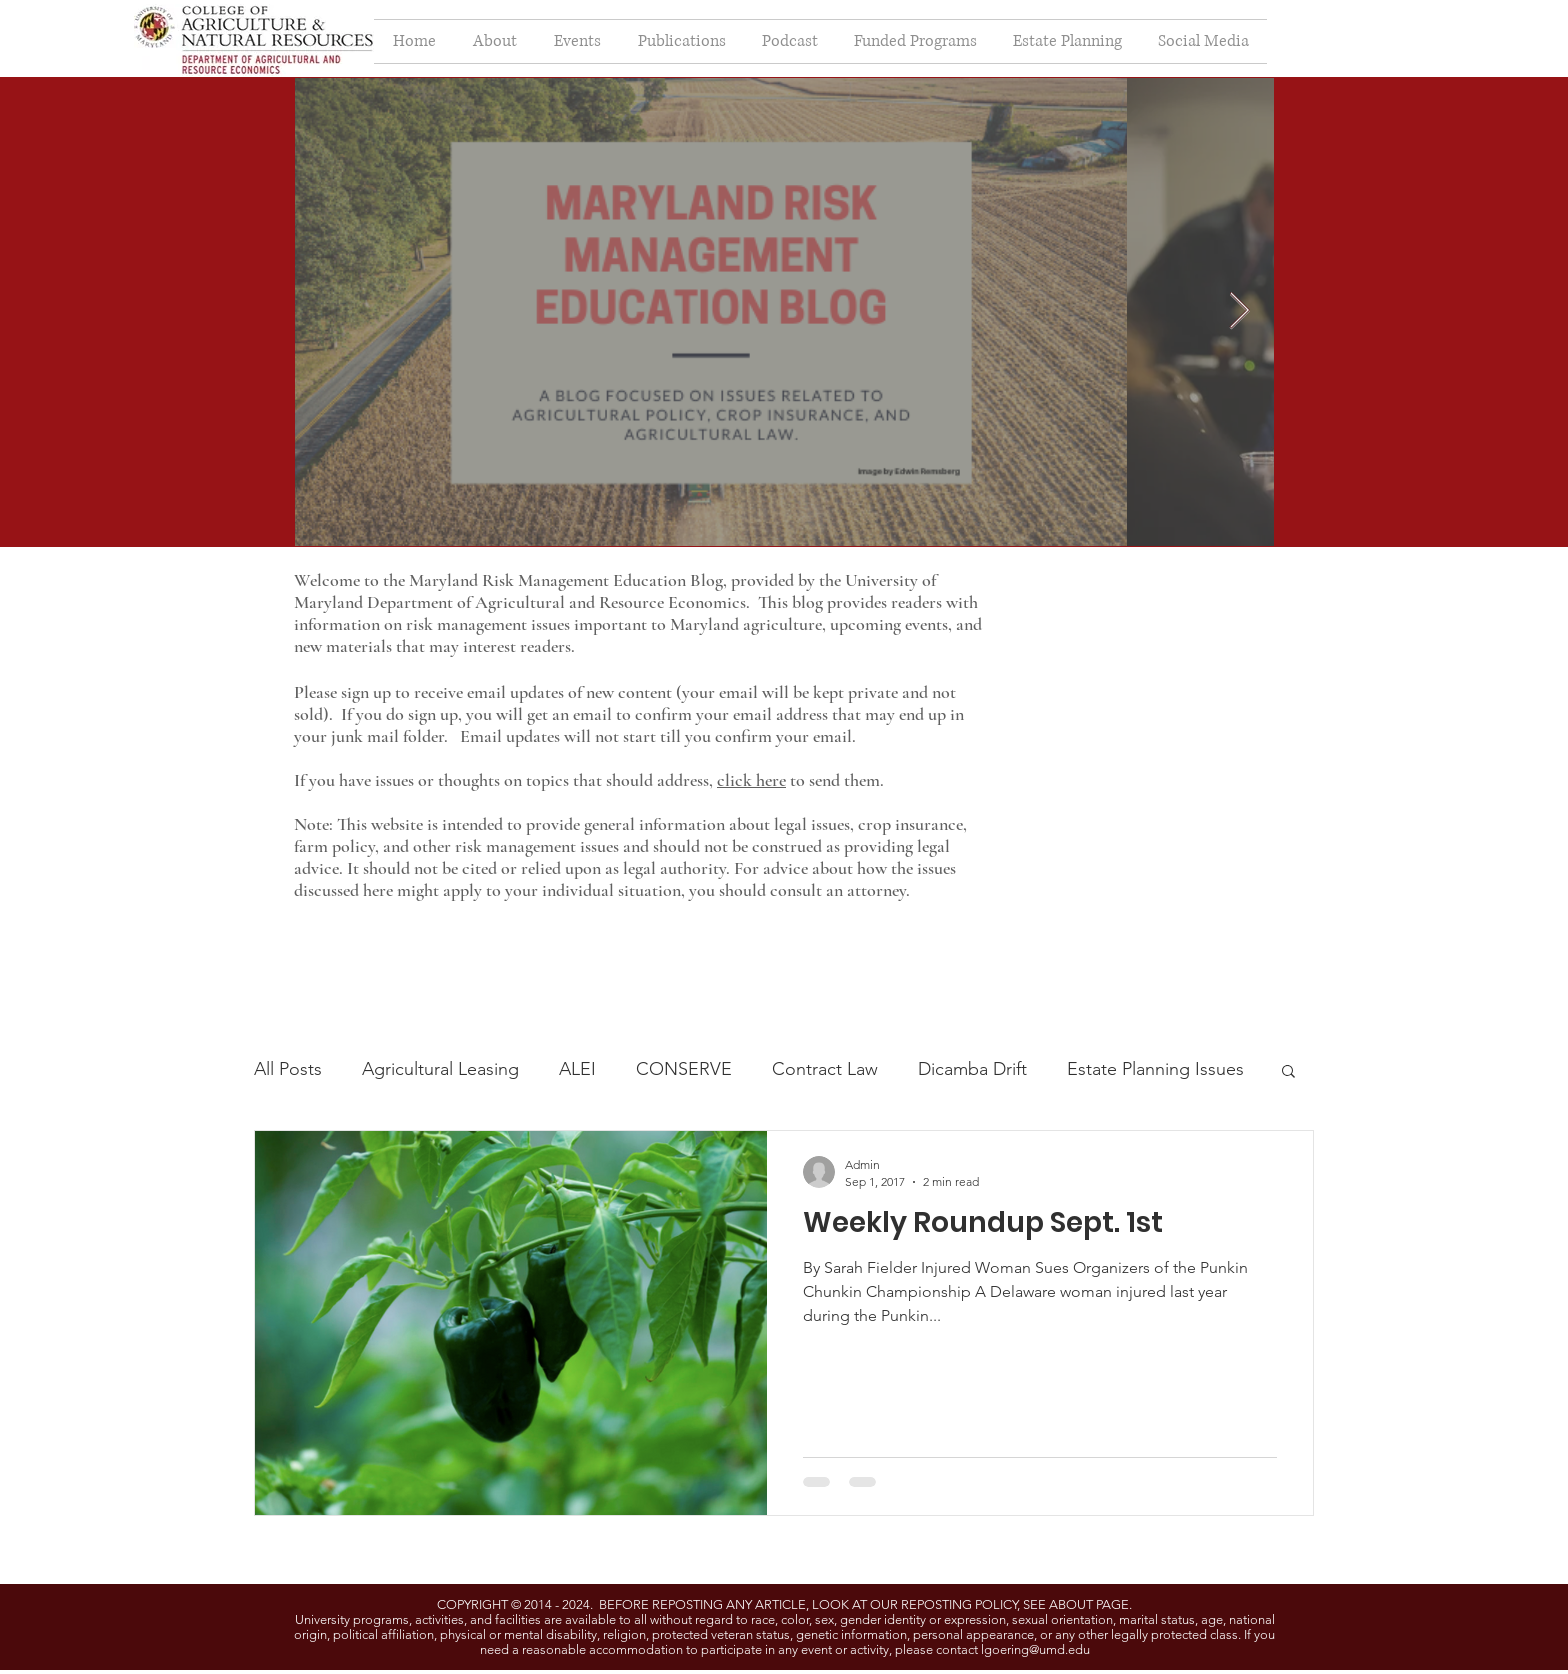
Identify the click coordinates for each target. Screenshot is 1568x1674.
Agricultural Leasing (440, 1069)
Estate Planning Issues (1155, 1069)
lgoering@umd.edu (1035, 1649)
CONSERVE (684, 1069)
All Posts (288, 1069)
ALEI (577, 1069)
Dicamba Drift (972, 1069)
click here (751, 780)
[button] (1288, 1072)
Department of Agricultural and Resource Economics (556, 602)
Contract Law (825, 1069)
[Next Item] (1239, 311)
